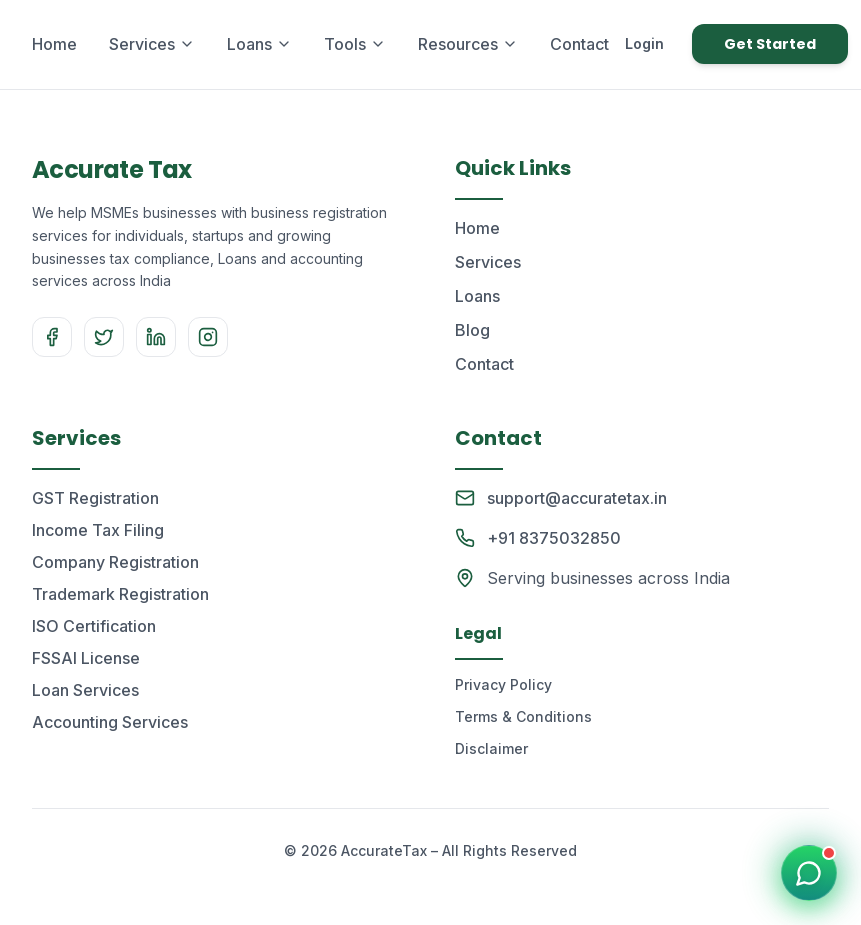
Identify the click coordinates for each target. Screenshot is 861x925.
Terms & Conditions (523, 716)
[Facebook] (52, 337)
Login (644, 43)
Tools (355, 44)
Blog (472, 330)
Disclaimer (491, 748)
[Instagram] (208, 337)
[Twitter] (104, 337)
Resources (468, 44)
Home (54, 44)
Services (152, 44)
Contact (579, 44)
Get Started (770, 44)
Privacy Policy (503, 684)
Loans (259, 44)
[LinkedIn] (156, 337)
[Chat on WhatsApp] (809, 873)
